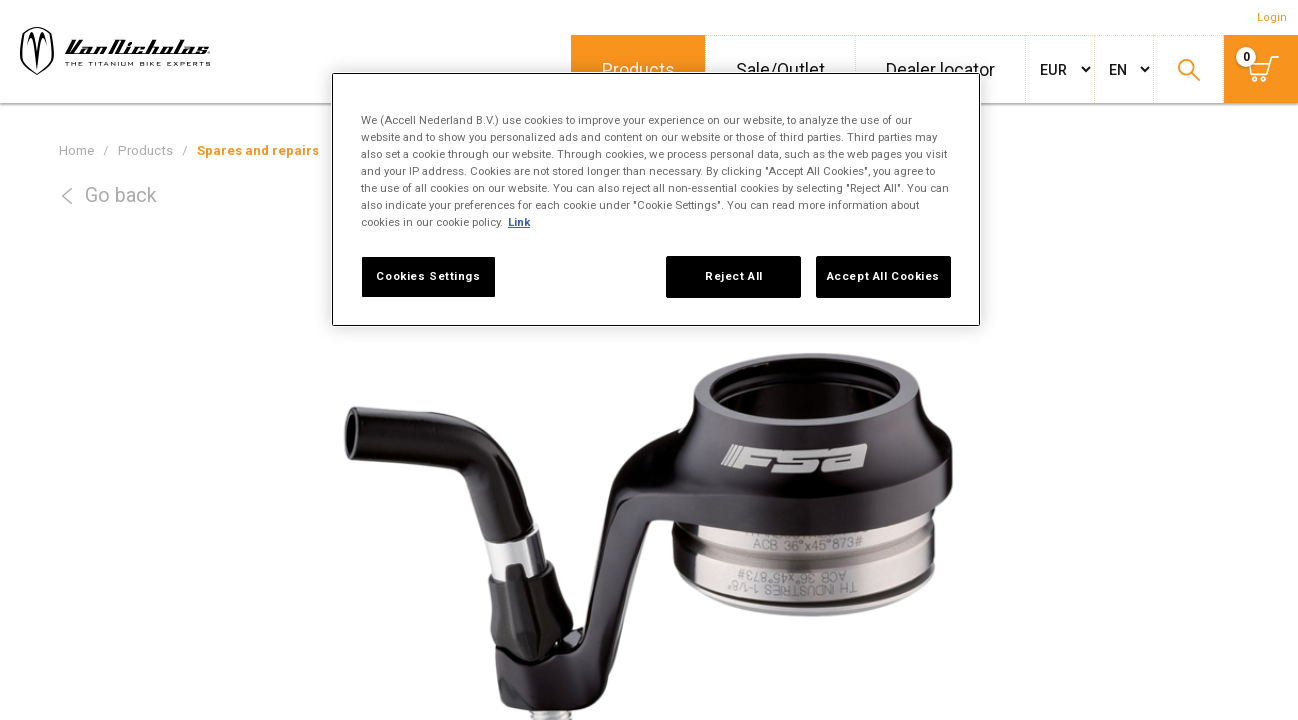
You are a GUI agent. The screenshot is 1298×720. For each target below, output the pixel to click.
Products (638, 70)
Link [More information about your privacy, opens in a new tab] (519, 222)
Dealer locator (940, 70)
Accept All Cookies (883, 276)
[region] (656, 199)
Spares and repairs (258, 150)
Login (1272, 17)
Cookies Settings (428, 276)
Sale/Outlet (780, 70)
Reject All (734, 276)
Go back (121, 196)
